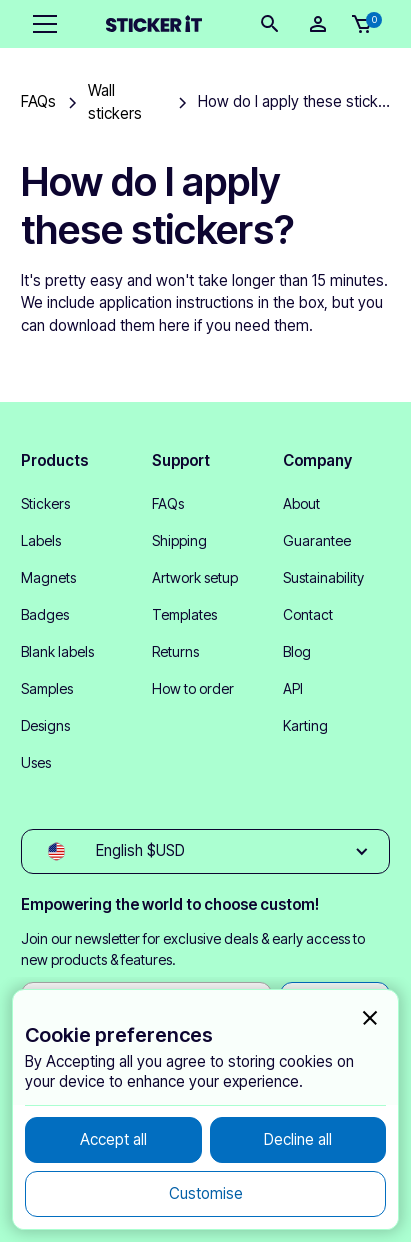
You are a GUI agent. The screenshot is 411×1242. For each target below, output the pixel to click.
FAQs (168, 503)
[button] (41, 24)
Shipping (179, 540)
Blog (297, 651)
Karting (305, 725)
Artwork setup (195, 577)
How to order (193, 688)
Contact (308, 614)
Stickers (45, 503)
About (301, 503)
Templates (184, 614)
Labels (41, 540)
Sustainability (323, 577)
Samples (47, 688)
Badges (45, 614)
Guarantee (317, 540)
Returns (175, 651)
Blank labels (57, 651)
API (293, 688)
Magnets (48, 577)
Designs (45, 725)
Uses (36, 762)
